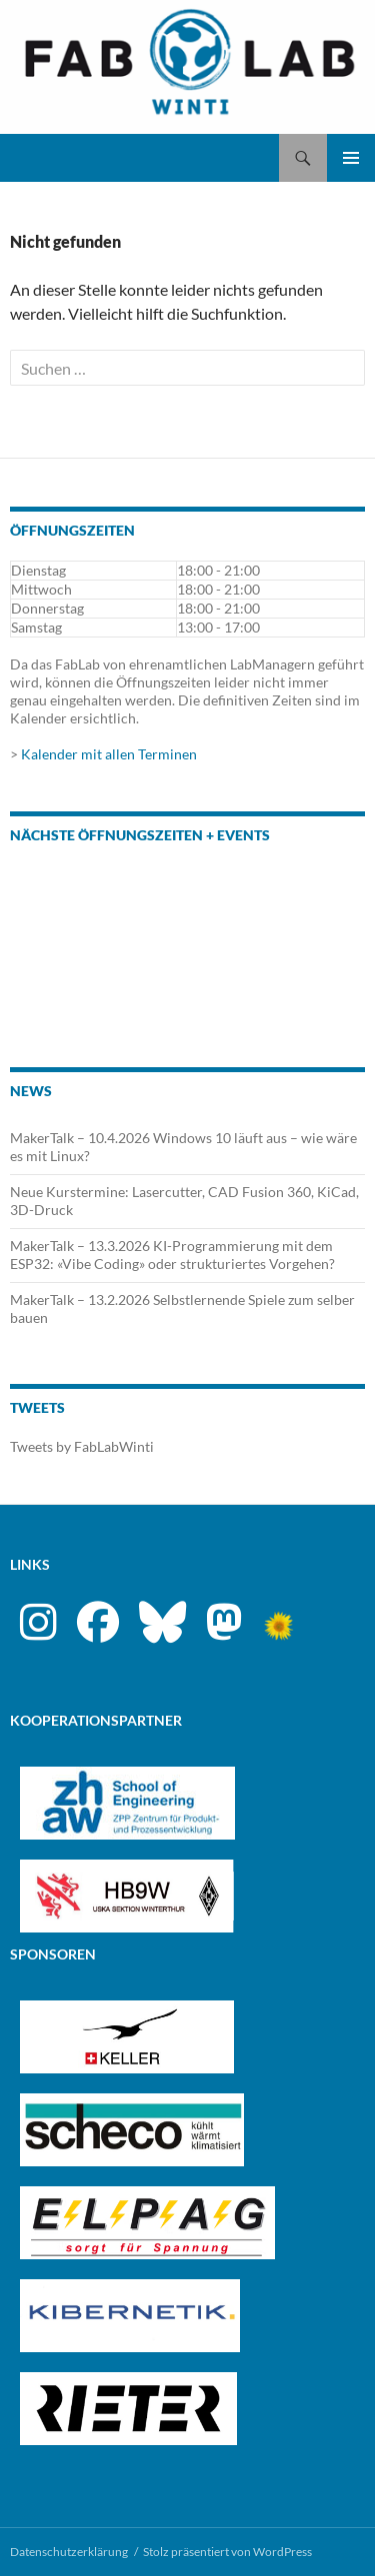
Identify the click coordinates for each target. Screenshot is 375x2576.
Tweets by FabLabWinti (82, 1446)
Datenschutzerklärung (69, 2551)
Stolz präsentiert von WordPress (227, 2551)
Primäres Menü (351, 158)
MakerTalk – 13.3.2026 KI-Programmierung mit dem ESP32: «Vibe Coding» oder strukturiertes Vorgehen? (172, 1254)
